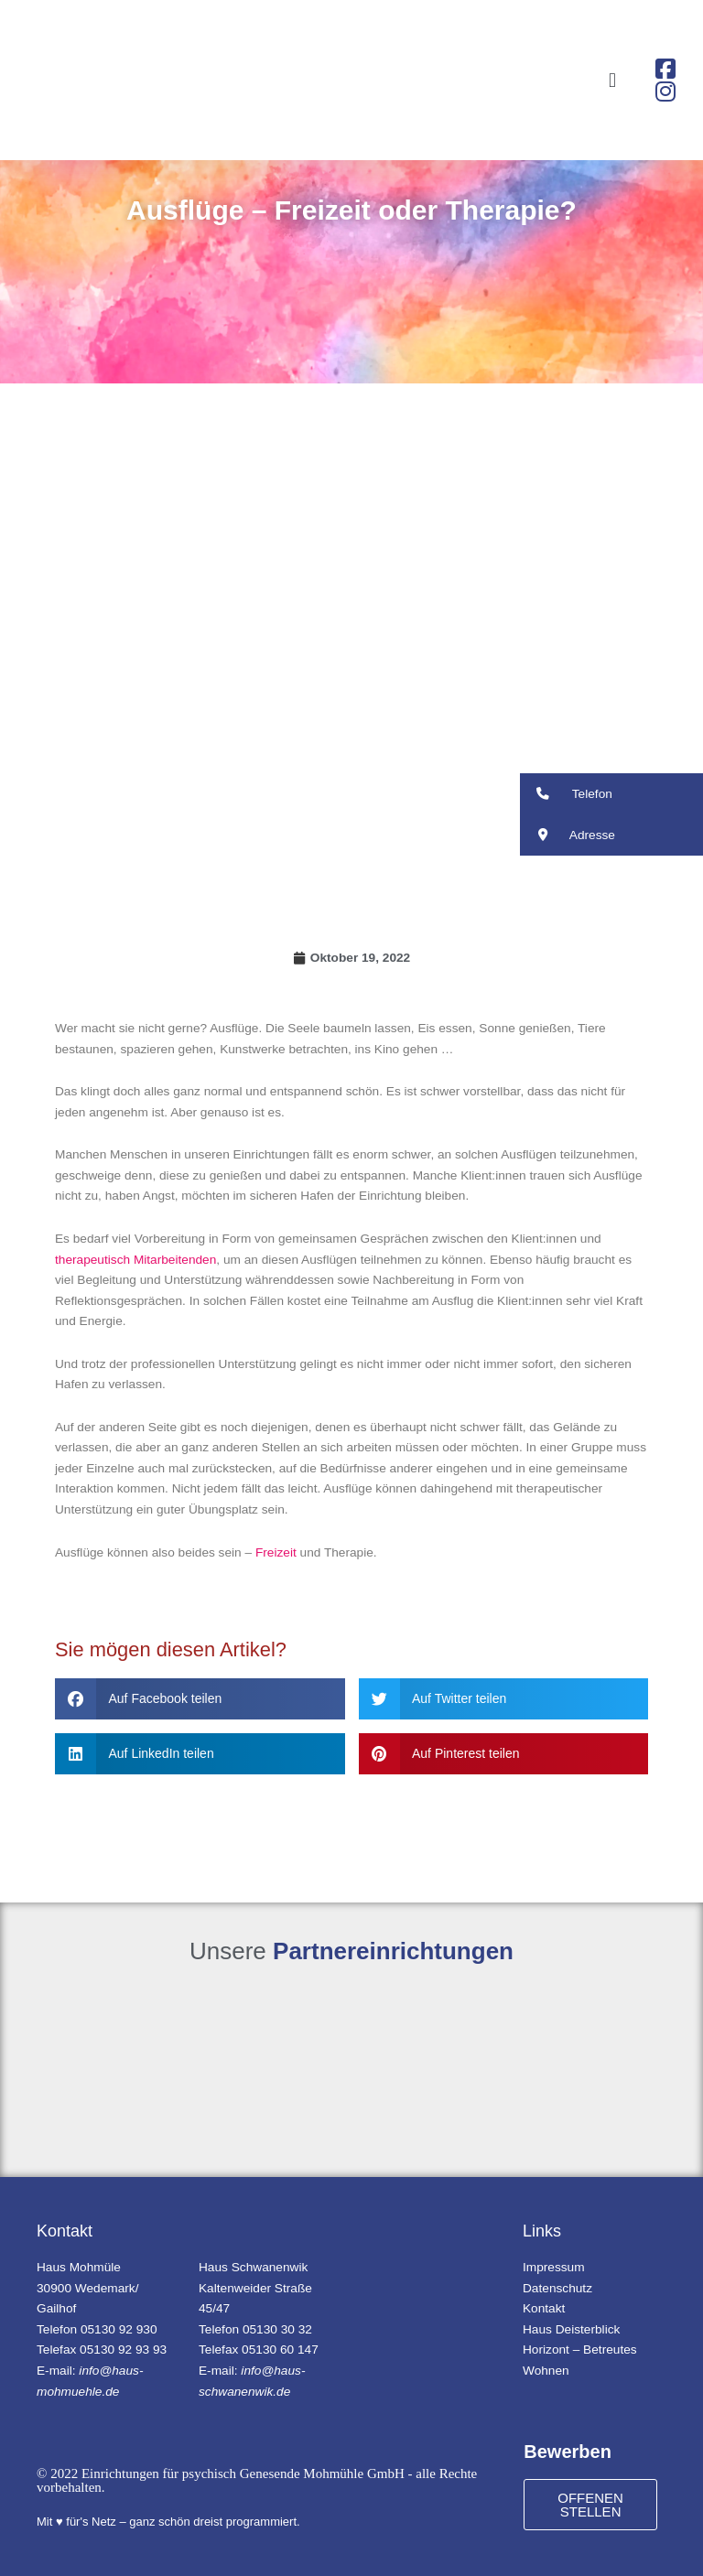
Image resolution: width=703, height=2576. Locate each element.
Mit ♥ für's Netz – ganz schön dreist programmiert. (168, 2521)
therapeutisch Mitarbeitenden (135, 1259)
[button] (612, 80)
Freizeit (276, 1552)
